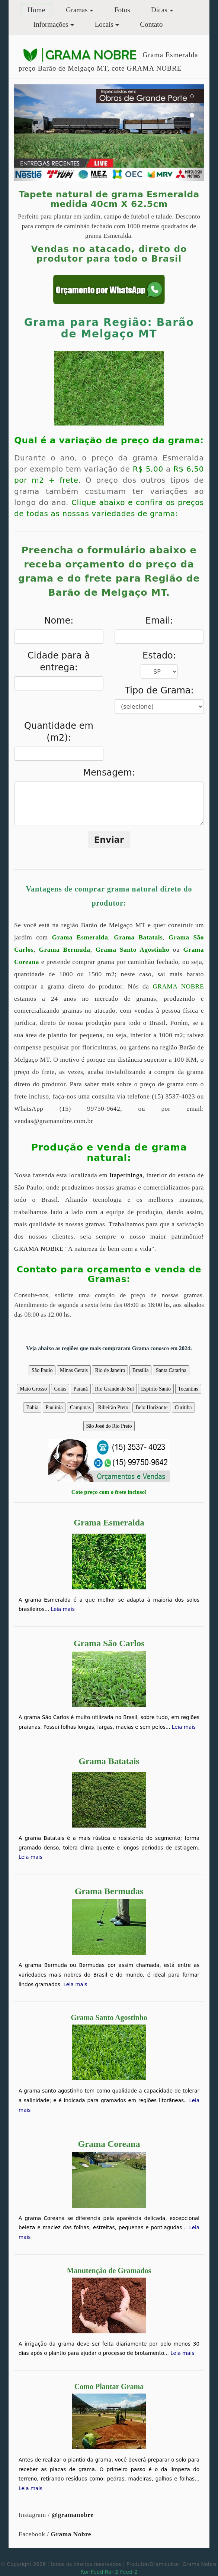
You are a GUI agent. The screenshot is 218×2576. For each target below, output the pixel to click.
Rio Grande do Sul (114, 1389)
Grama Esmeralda (80, 937)
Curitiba (183, 1407)
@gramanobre (73, 2514)
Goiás (60, 1389)
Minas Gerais (74, 1370)
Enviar (109, 840)
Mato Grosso (33, 1389)
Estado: (159, 655)
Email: (159, 620)
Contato (151, 24)
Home (40, 9)
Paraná (81, 1389)
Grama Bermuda (64, 949)
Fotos (122, 10)
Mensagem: (109, 772)
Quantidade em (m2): (58, 732)
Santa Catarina (171, 1370)
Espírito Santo (156, 1389)
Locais (104, 24)
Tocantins (188, 1389)
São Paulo (42, 1370)
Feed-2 (128, 2572)
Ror (84, 2572)
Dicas (159, 10)
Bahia (32, 1407)
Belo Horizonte (151, 1407)
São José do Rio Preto (109, 1426)
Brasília (140, 1370)
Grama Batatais (138, 937)
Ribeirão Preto (113, 1407)
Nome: (59, 620)
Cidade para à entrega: (59, 661)
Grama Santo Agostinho (132, 949)
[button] (28, 132)
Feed (97, 2572)
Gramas (76, 10)
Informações (50, 24)
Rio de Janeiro (110, 1370)
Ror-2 (111, 2572)
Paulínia (54, 1407)
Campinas (80, 1407)
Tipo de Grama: (159, 690)
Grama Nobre (71, 2534)
